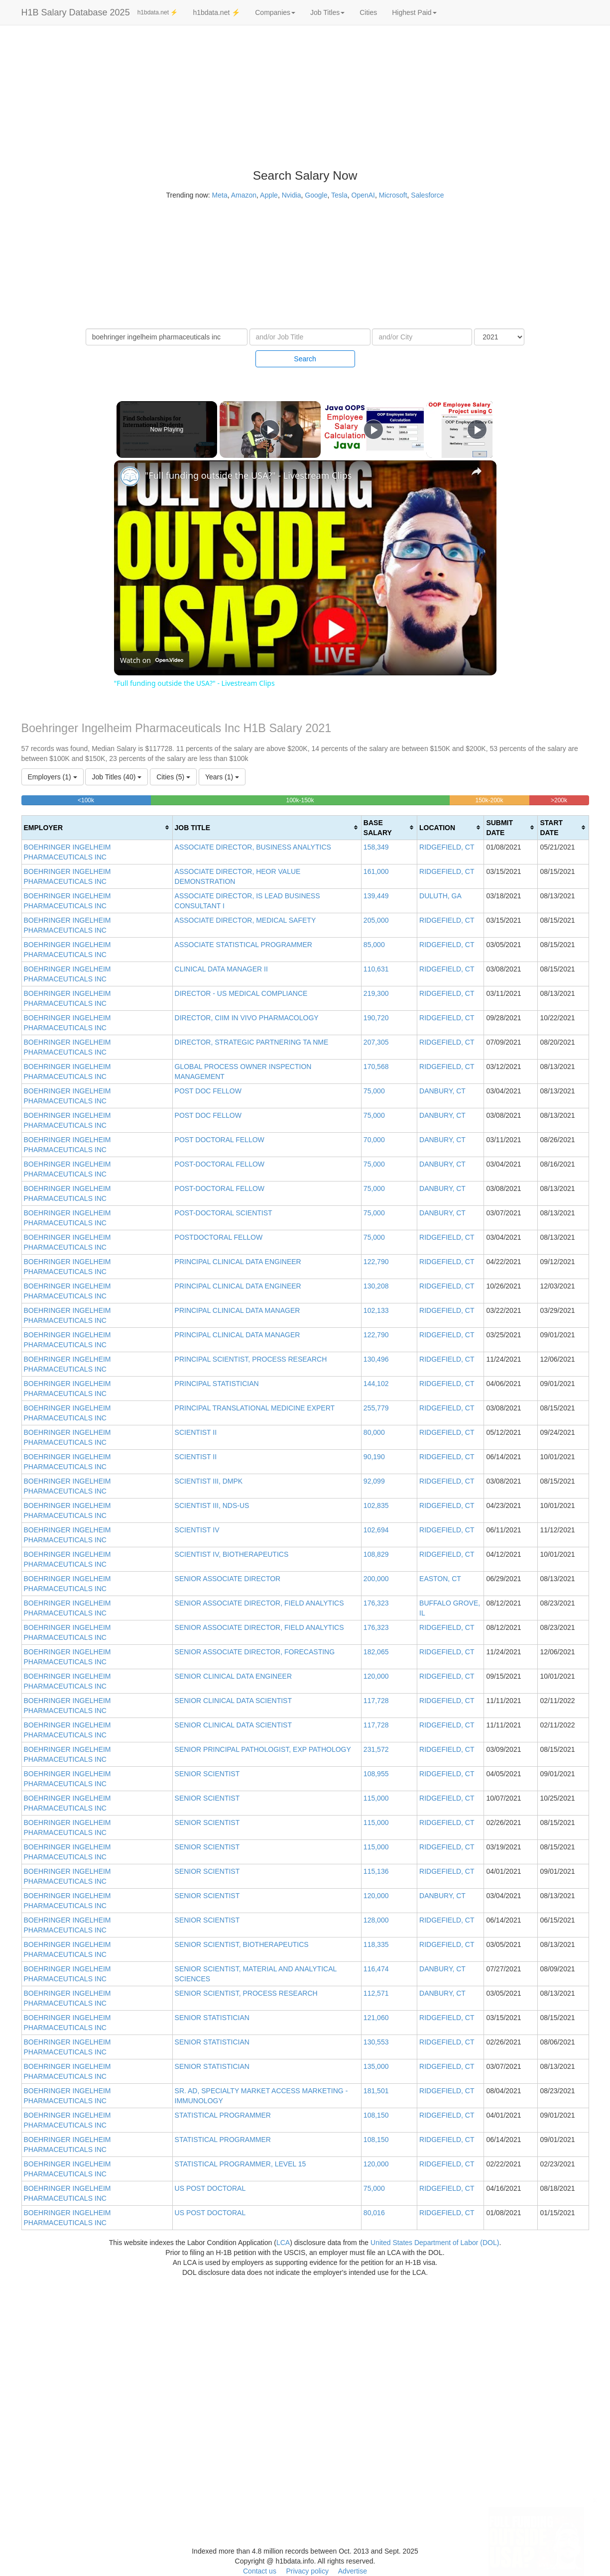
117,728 (376, 1701)
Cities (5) (173, 777)
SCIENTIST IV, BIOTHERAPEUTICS (232, 1554)
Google (316, 195)
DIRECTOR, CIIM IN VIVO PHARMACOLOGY (247, 1018)
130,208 (376, 1286)
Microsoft (393, 195)
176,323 (376, 1603)
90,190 (374, 1457)
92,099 (374, 1481)
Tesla (339, 195)
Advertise (352, 2571)
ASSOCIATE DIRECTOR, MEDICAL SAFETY (245, 920)
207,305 (376, 1042)
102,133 (376, 1310)
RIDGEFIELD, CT (446, 847)
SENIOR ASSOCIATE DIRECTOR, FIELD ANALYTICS (259, 1603)
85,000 (374, 945)
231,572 (376, 1749)
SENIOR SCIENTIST (207, 1774)
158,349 (376, 847)
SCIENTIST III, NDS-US (212, 1505)
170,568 (376, 1067)
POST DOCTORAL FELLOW (219, 1140)
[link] (130, 476)
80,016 (374, 2213)
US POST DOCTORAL (210, 2188)
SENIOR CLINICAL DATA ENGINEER (233, 1676)
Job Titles (327, 12)
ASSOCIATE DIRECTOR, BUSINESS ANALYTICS (253, 847)
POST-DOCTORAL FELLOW (219, 1164)
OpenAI (363, 195)
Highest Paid (414, 12)
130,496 (376, 1359)
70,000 (374, 1140)
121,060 (376, 2018)
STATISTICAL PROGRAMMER (223, 2115)
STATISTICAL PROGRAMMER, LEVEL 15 (240, 2164)
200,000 (376, 1579)
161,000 (376, 871)
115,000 (376, 1798)
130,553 (376, 2042)
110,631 (376, 969)
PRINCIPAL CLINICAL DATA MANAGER (237, 1310)
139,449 (376, 896)
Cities (368, 12)
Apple (269, 195)
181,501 (376, 2091)
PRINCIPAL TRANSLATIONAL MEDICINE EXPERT (255, 1408)
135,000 (376, 2066)
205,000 (376, 920)
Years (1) (222, 777)
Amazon (243, 195)
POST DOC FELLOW (208, 1091)
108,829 (376, 1554)
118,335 (376, 1944)
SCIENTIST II (196, 1432)
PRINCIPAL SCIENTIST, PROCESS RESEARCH (251, 1359)
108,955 (376, 1774)
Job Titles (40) (116, 777)
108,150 (376, 2115)
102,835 (376, 1505)
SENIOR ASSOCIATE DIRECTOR (228, 1579)
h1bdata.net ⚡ (157, 12)
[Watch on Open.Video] (151, 660)
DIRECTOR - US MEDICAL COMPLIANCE (241, 993)
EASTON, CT (440, 1579)
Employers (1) (52, 777)
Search (305, 359)
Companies (275, 12)
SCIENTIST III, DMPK (209, 1481)
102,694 (376, 1530)
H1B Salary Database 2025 (75, 12)
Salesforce (427, 195)
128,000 (376, 1920)
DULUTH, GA (440, 896)
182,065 (376, 1652)
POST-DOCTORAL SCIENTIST (223, 1213)
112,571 (376, 1993)
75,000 (374, 1091)
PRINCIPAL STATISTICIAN (217, 1384)
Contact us (259, 2571)
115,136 (376, 1871)
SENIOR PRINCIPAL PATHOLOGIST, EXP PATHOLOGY (263, 1749)
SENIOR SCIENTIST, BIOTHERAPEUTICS (242, 1944)
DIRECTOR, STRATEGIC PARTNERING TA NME (252, 1042)
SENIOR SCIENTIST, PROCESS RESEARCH (246, 1993)
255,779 (376, 1408)
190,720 (376, 1018)
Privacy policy (307, 2571)
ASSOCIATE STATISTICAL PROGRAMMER (243, 945)
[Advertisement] (559, 179)
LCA (283, 2243)
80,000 (374, 1432)
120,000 (376, 1676)
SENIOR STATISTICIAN (212, 2018)
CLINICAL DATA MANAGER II (221, 969)
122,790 (376, 1262)
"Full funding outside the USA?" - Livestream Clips (248, 475)
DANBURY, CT (442, 1091)
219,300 (376, 993)
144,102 (376, 1384)
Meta (220, 195)
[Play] (371, 429)
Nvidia (291, 195)
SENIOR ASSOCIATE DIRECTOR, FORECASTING (255, 1652)
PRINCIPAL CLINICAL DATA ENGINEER (238, 1262)
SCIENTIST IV (197, 1530)
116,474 (376, 1969)
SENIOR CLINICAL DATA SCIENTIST (233, 1701)
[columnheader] (96, 827)
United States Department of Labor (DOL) (434, 2243)
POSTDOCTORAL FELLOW (219, 1237)
